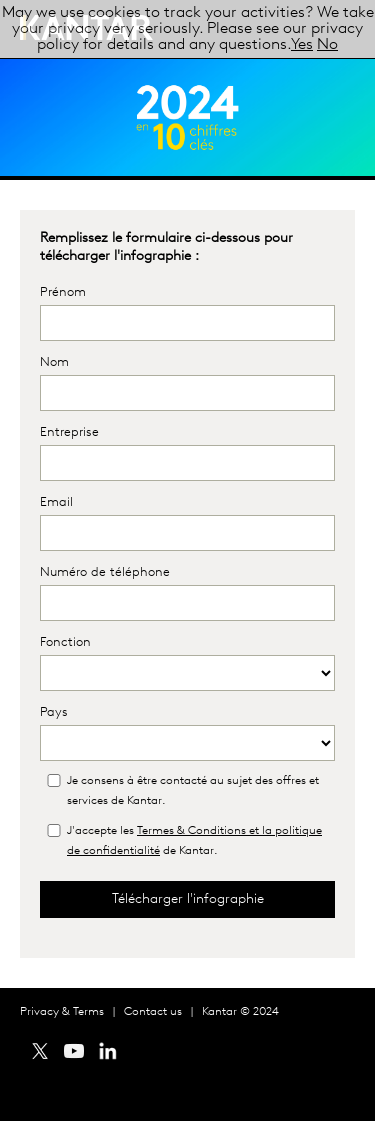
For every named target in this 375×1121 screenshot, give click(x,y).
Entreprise (69, 432)
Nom (54, 362)
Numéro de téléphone (105, 572)
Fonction (65, 642)
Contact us (153, 1012)
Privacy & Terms (62, 1012)
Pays (54, 712)
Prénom (63, 292)
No (327, 45)
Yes (302, 45)
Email (56, 502)
